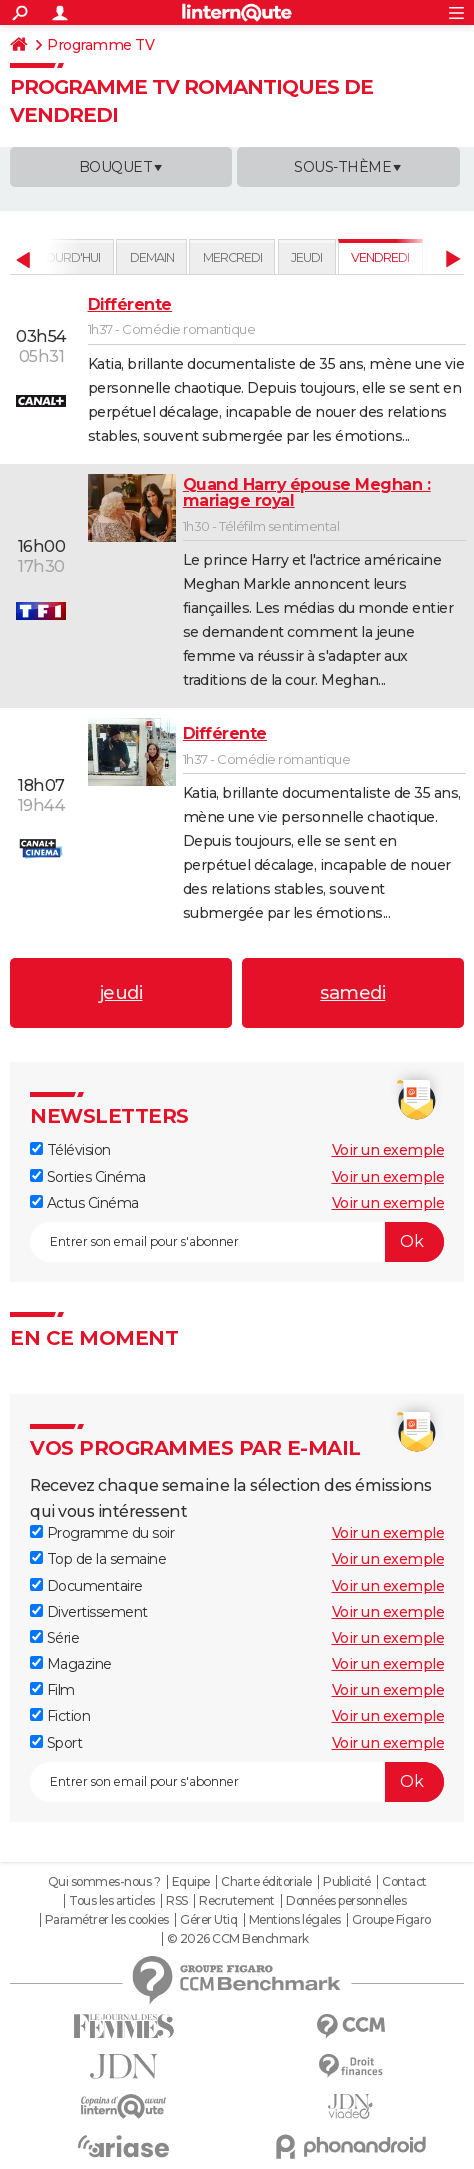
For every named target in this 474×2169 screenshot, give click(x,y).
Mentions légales (295, 1920)
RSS (177, 1901)
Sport (56, 1743)
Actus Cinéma (84, 1203)
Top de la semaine (98, 1559)
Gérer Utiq (208, 1920)
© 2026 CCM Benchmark (238, 1939)
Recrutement (237, 1901)
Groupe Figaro (391, 1920)
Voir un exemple (388, 1150)
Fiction (60, 1716)
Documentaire (86, 1586)
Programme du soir (102, 1533)
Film (52, 1690)
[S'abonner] (237, 1242)
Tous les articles (112, 1901)
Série (54, 1638)
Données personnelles (346, 1901)
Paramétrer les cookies (107, 1920)
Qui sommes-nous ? (104, 1882)
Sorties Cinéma (88, 1177)
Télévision (70, 1150)
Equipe (191, 1882)
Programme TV (100, 45)
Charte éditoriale (266, 1882)
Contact (404, 1882)
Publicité (347, 1882)
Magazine (71, 1664)
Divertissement (89, 1612)
